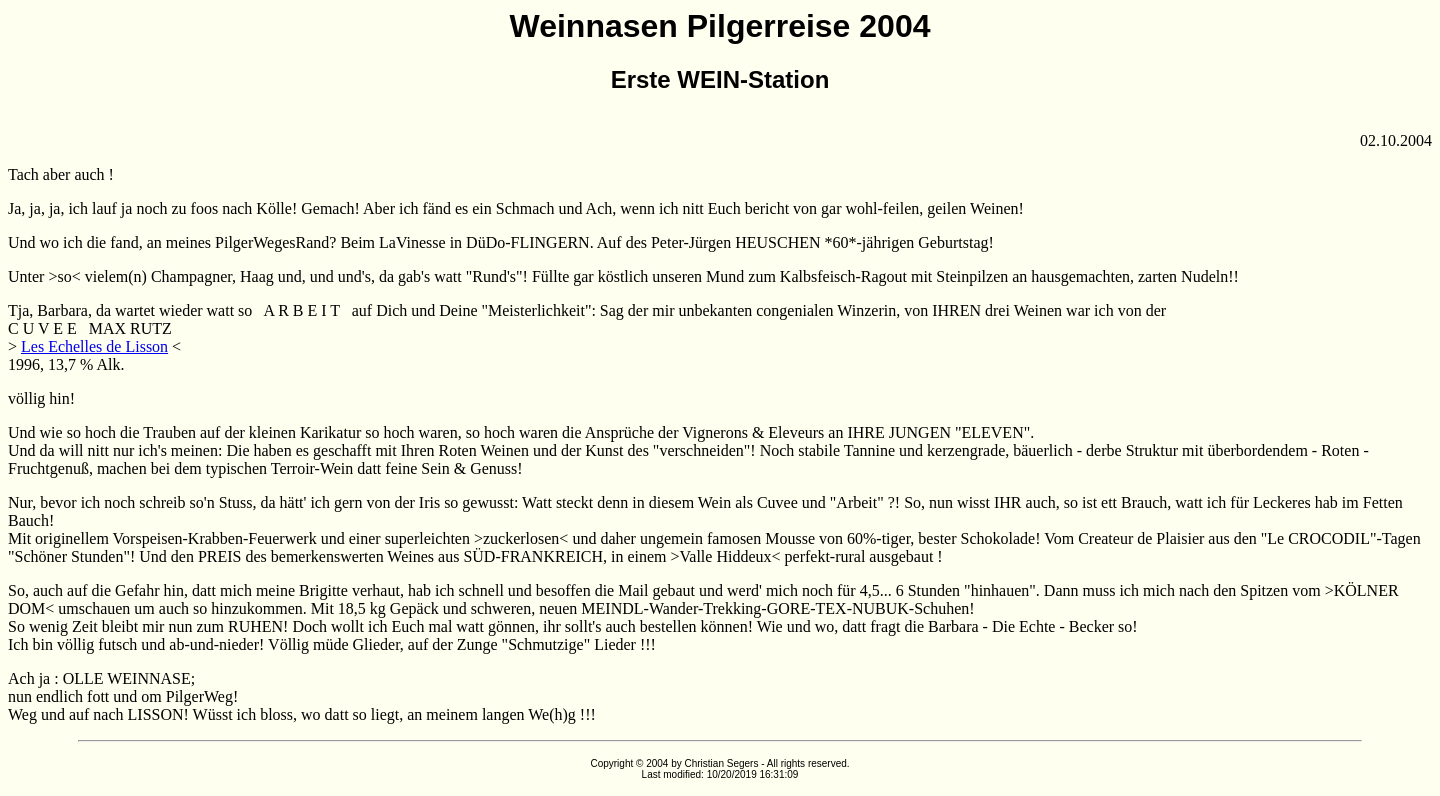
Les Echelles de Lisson (94, 346)
